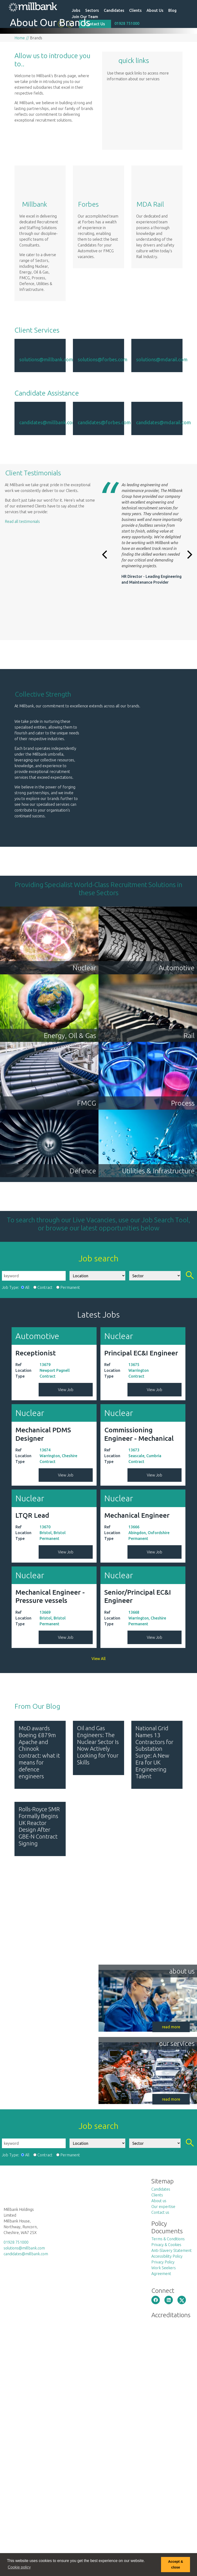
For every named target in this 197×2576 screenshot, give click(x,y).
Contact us (160, 2356)
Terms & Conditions (168, 2383)
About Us (155, 10)
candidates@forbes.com (104, 504)
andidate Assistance (49, 474)
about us (182, 2115)
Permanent (68, 1369)
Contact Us (95, 24)
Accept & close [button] (175, 2564)
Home (19, 83)
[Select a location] (97, 1358)
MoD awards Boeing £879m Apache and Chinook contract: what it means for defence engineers (39, 1865)
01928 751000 (126, 23)
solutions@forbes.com (102, 441)
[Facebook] (155, 2444)
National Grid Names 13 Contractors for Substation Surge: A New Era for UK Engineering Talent (155, 1865)
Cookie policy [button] (19, 2567)
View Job (65, 1472)
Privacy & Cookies (166, 2389)
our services (177, 2187)
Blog (172, 10)
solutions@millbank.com (24, 2392)
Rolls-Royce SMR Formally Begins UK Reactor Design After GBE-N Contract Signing (39, 1970)
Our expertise (163, 2351)
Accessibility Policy (167, 2400)
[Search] (189, 1357)
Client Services (36, 411)
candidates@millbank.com (26, 2398)
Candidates (114, 10)
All (25, 1369)
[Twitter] (181, 2444)
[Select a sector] (155, 1358)
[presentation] (104, 634)
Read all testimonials (22, 603)
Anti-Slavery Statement (171, 2394)
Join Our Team (85, 16)
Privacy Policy (163, 2406)
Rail (161, 285)
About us (158, 2345)
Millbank (40, 285)
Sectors (92, 10)
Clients (135, 10)
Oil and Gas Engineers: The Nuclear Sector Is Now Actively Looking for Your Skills (98, 1858)
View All (98, 1741)
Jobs (76, 10)
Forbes (93, 285)
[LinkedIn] (168, 2444)
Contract (42, 1369)
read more (171, 2171)
